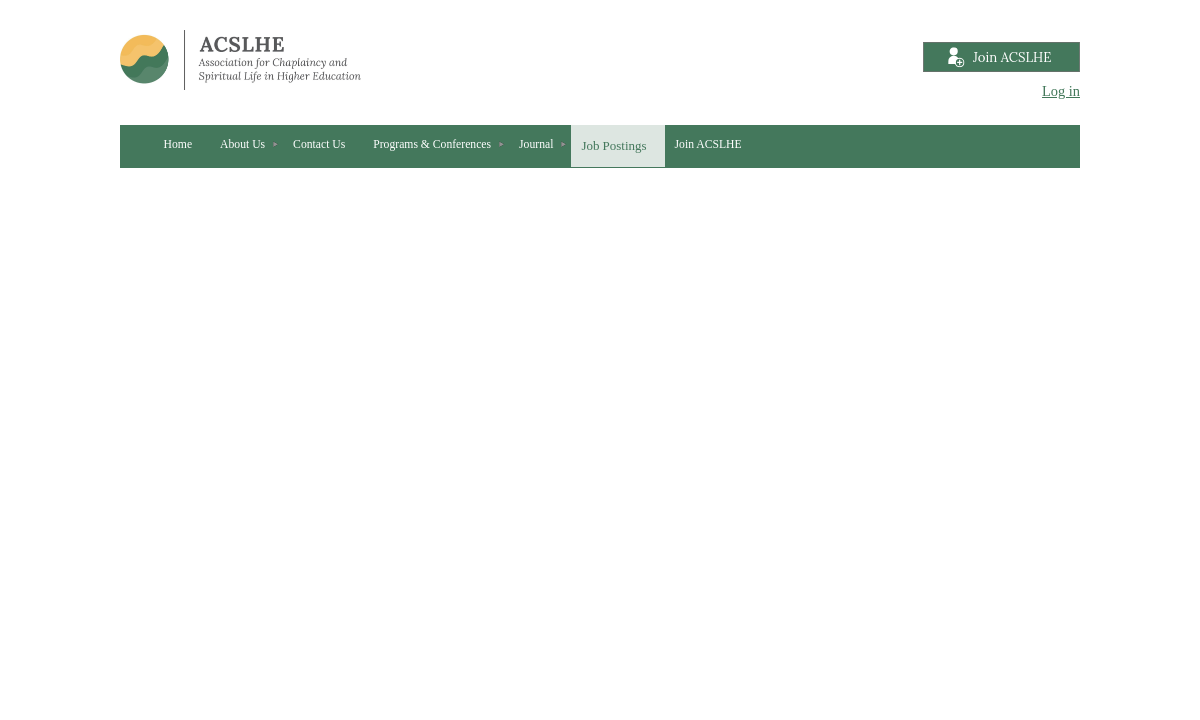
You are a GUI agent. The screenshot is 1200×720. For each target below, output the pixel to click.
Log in (1061, 91)
